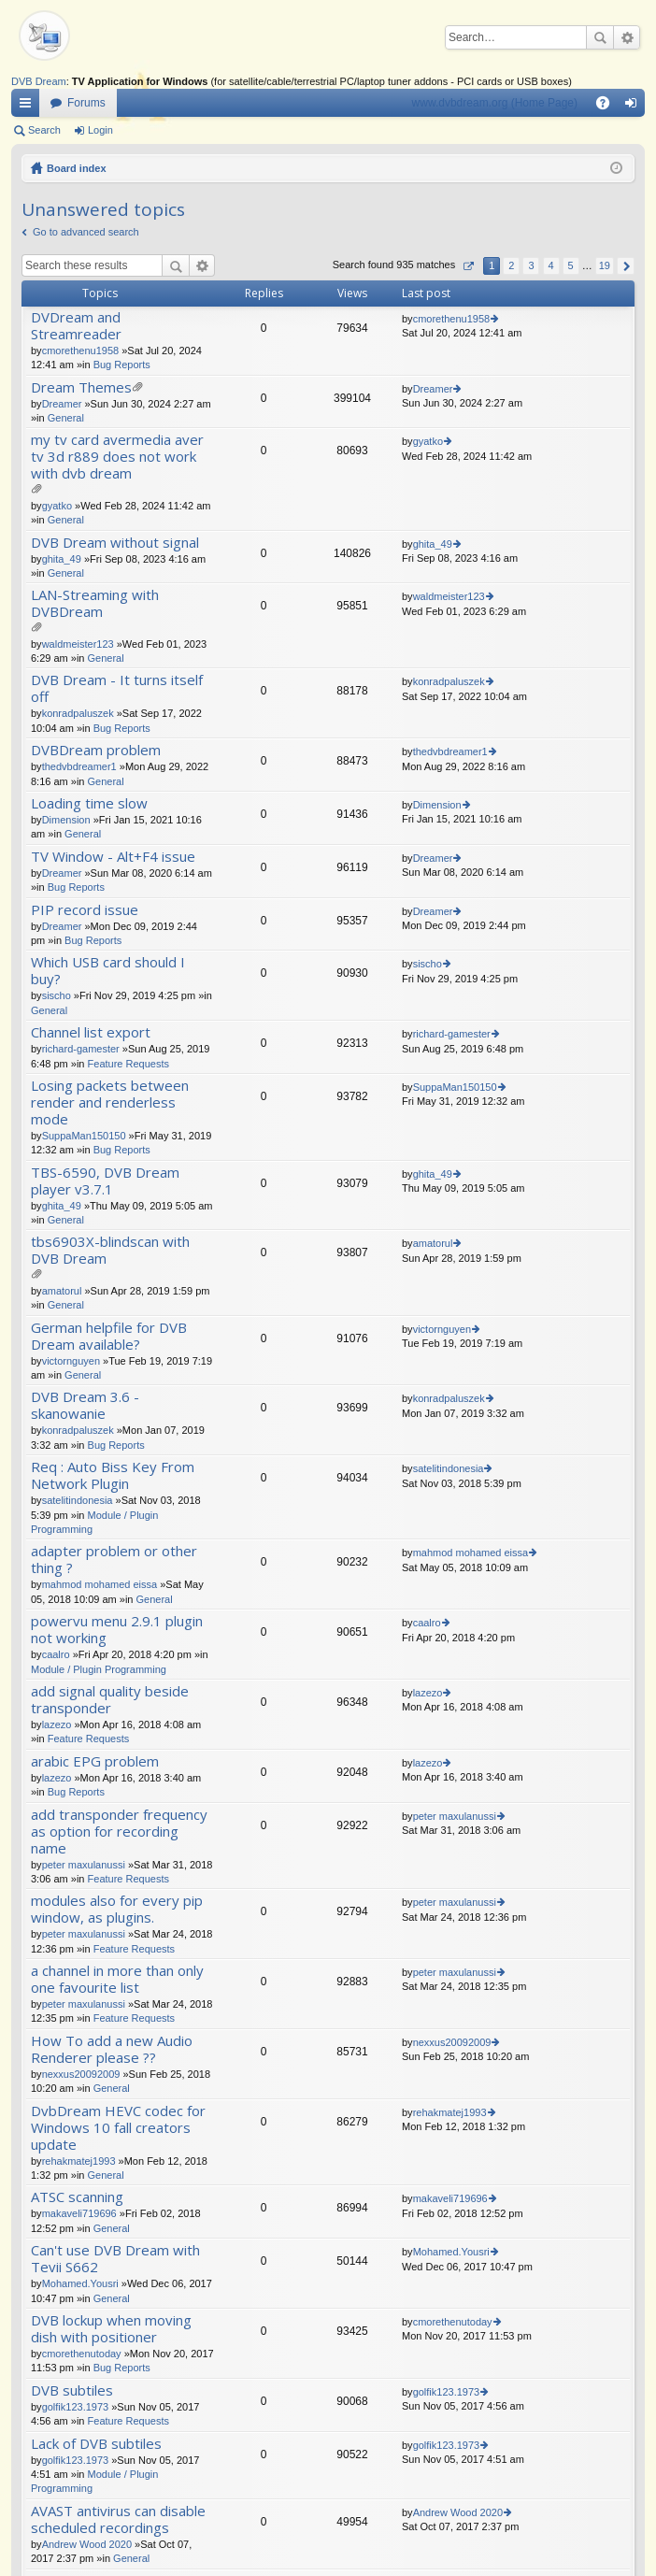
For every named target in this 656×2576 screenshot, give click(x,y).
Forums (86, 102)
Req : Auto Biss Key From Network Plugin (112, 1475)
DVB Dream (38, 81)
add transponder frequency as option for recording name (119, 1831)
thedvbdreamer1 (79, 766)
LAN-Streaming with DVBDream (95, 603)
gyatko (57, 505)
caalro (56, 1654)
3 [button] (531, 265)
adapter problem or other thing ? (114, 1559)
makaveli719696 (79, 2213)
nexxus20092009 (81, 2074)
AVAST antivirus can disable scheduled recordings (118, 2519)
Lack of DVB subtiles (96, 2444)
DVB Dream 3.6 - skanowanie (85, 1405)
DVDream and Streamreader (76, 325)
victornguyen (71, 1361)
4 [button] (550, 265)
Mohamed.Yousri (80, 2283)
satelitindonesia (77, 1500)
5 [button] (571, 265)
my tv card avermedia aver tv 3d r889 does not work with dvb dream (117, 456)
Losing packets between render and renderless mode (110, 1102)
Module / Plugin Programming (98, 1669)
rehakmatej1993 (79, 2161)
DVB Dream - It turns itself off (117, 688)
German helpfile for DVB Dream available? (109, 1336)
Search (600, 37)
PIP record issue (84, 910)
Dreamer (62, 403)
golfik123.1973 (75, 2406)
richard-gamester (81, 1048)
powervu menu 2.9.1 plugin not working (117, 1629)
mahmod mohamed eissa (100, 1584)
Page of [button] (468, 266)
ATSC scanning (77, 2197)
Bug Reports (121, 364)
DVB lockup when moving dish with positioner (111, 2328)
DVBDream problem (96, 750)
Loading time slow (89, 803)
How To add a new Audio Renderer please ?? (112, 2049)
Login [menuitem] (635, 106)
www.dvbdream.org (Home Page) (495, 102)
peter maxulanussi (83, 1864)
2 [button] (511, 265)
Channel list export (90, 1032)
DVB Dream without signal (115, 542)
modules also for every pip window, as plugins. (117, 1909)
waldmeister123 (78, 644)
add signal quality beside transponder (110, 1699)
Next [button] (626, 266)
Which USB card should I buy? (108, 970)
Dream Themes (81, 387)
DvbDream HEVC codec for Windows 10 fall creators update (118, 2128)
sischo (56, 995)
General (66, 417)
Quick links (29, 106)
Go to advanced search (86, 231)
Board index (77, 168)
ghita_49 (61, 559)
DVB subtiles (72, 2390)
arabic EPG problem (95, 1761)
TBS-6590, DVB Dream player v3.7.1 (105, 1181)
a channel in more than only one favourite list (117, 1979)
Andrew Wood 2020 (87, 2544)
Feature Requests (128, 1063)
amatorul (62, 1290)
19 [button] (604, 265)
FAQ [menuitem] (609, 106)
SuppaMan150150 (84, 1135)
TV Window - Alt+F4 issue (113, 857)
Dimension (66, 819)
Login (100, 130)
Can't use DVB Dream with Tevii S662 (115, 2258)
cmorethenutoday (81, 2353)
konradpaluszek (78, 713)
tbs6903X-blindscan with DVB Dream (110, 1250)
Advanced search (626, 37)
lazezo (57, 1724)
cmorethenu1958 (81, 350)
